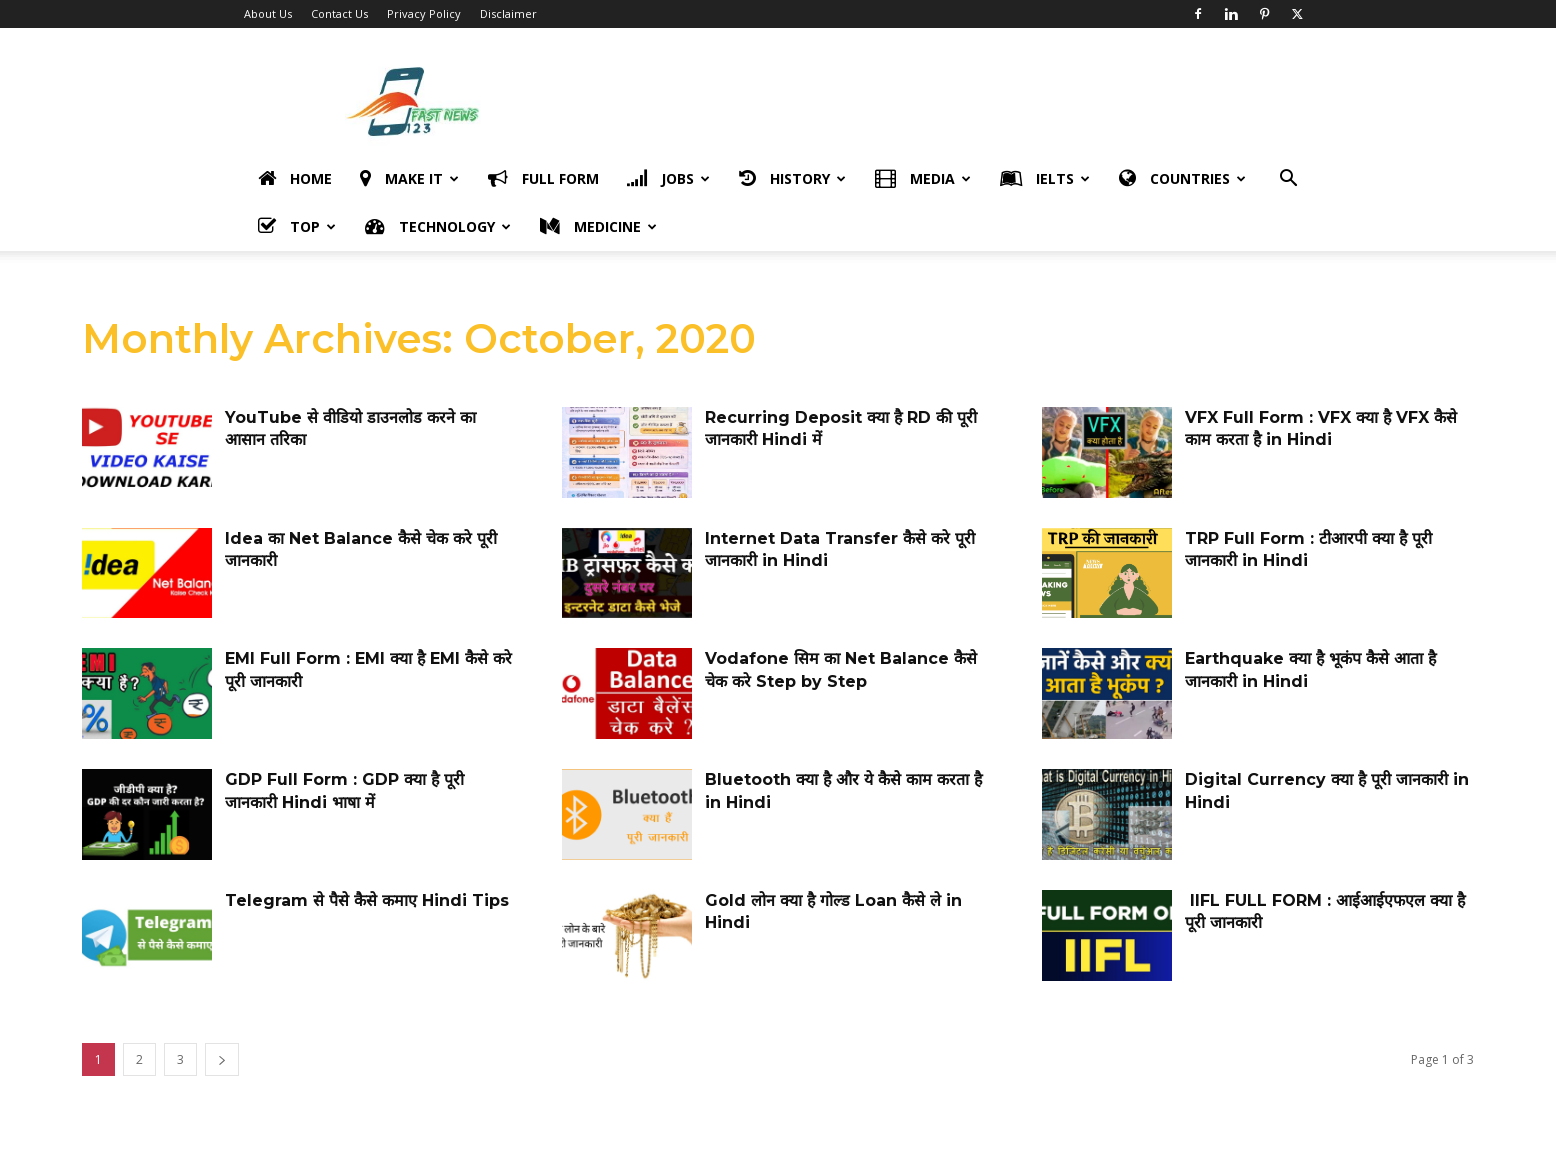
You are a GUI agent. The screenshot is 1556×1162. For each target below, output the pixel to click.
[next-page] (222, 1059)
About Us (268, 13)
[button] (1288, 180)
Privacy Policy (424, 13)
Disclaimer (508, 13)
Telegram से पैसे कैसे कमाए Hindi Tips (367, 900)
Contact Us (339, 13)
